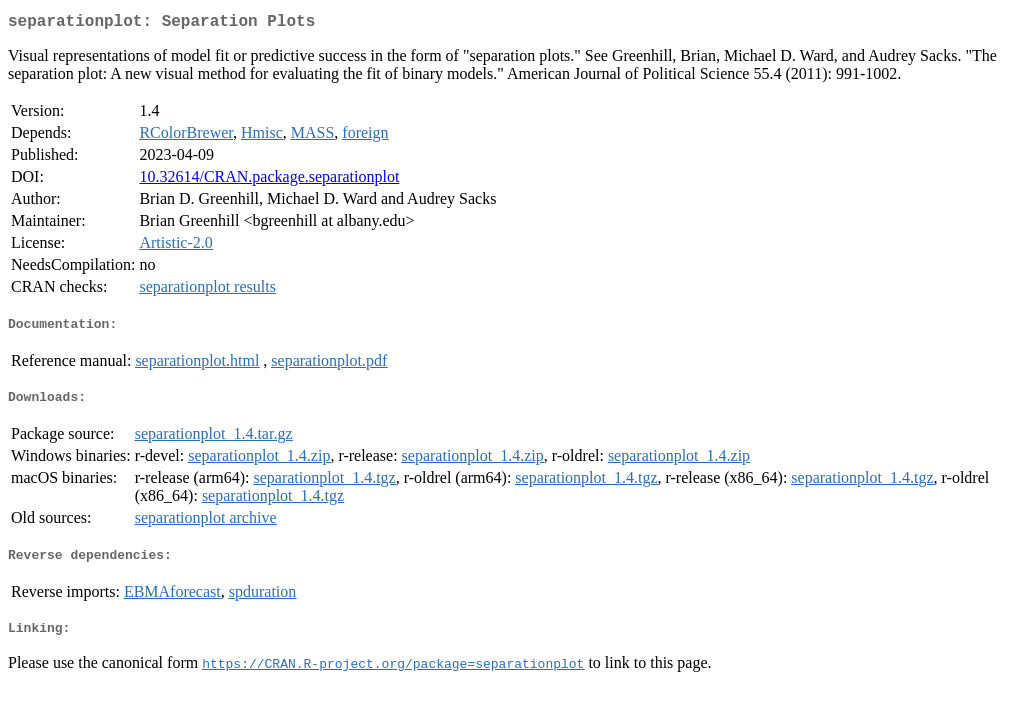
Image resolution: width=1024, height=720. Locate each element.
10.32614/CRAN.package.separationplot (269, 180)
